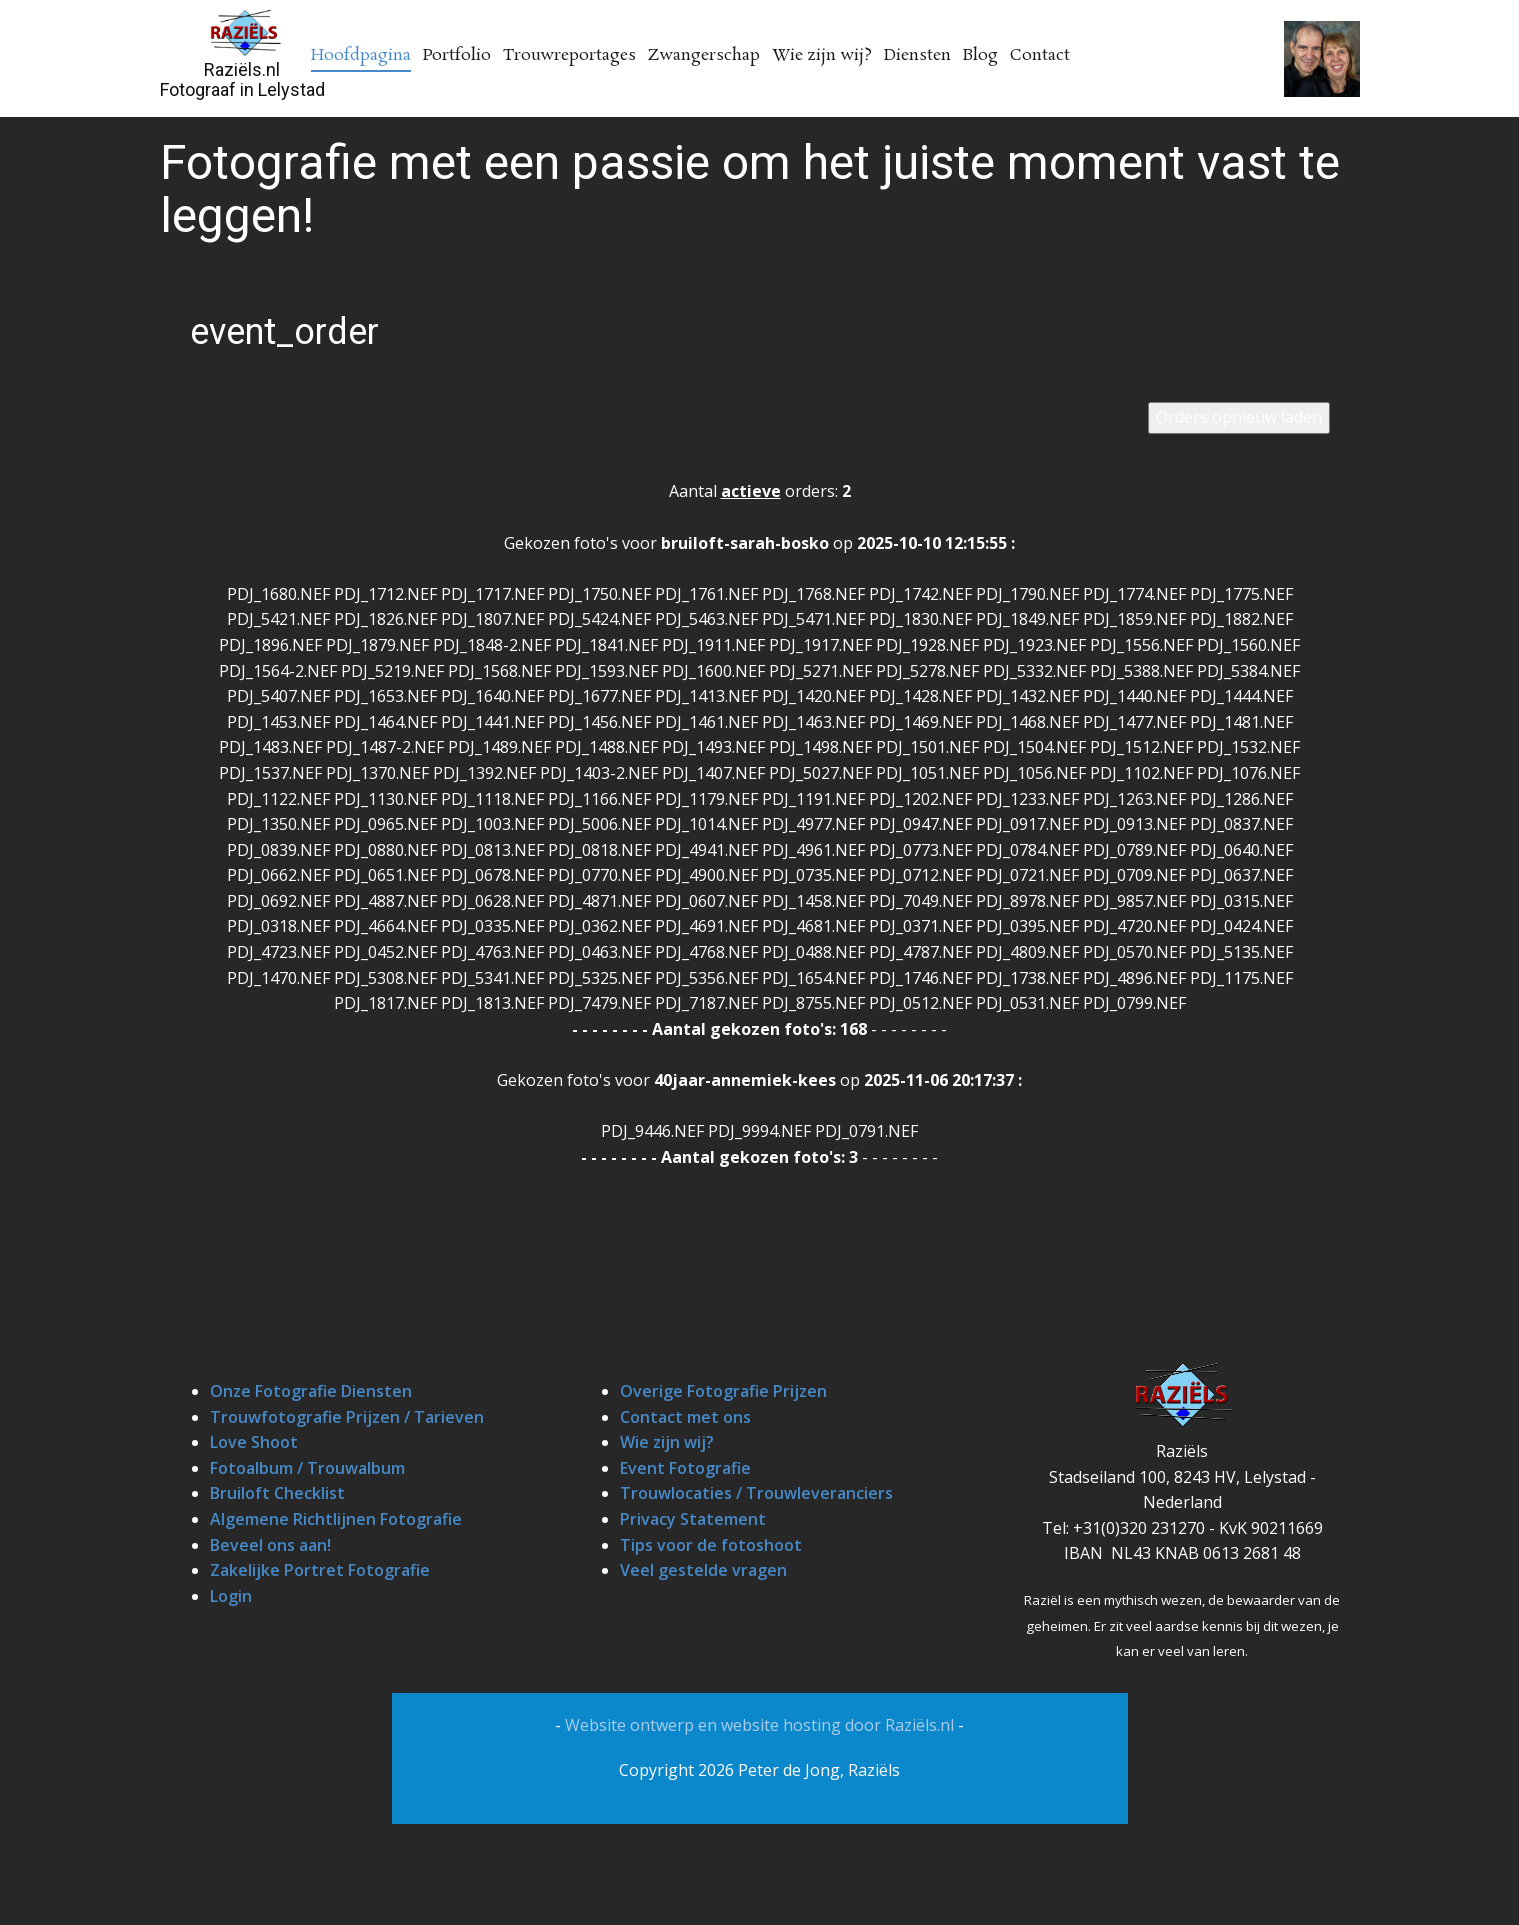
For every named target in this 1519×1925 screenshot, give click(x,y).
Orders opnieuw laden (1239, 417)
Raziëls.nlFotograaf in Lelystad (242, 79)
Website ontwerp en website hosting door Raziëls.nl (761, 1725)
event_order (284, 332)
